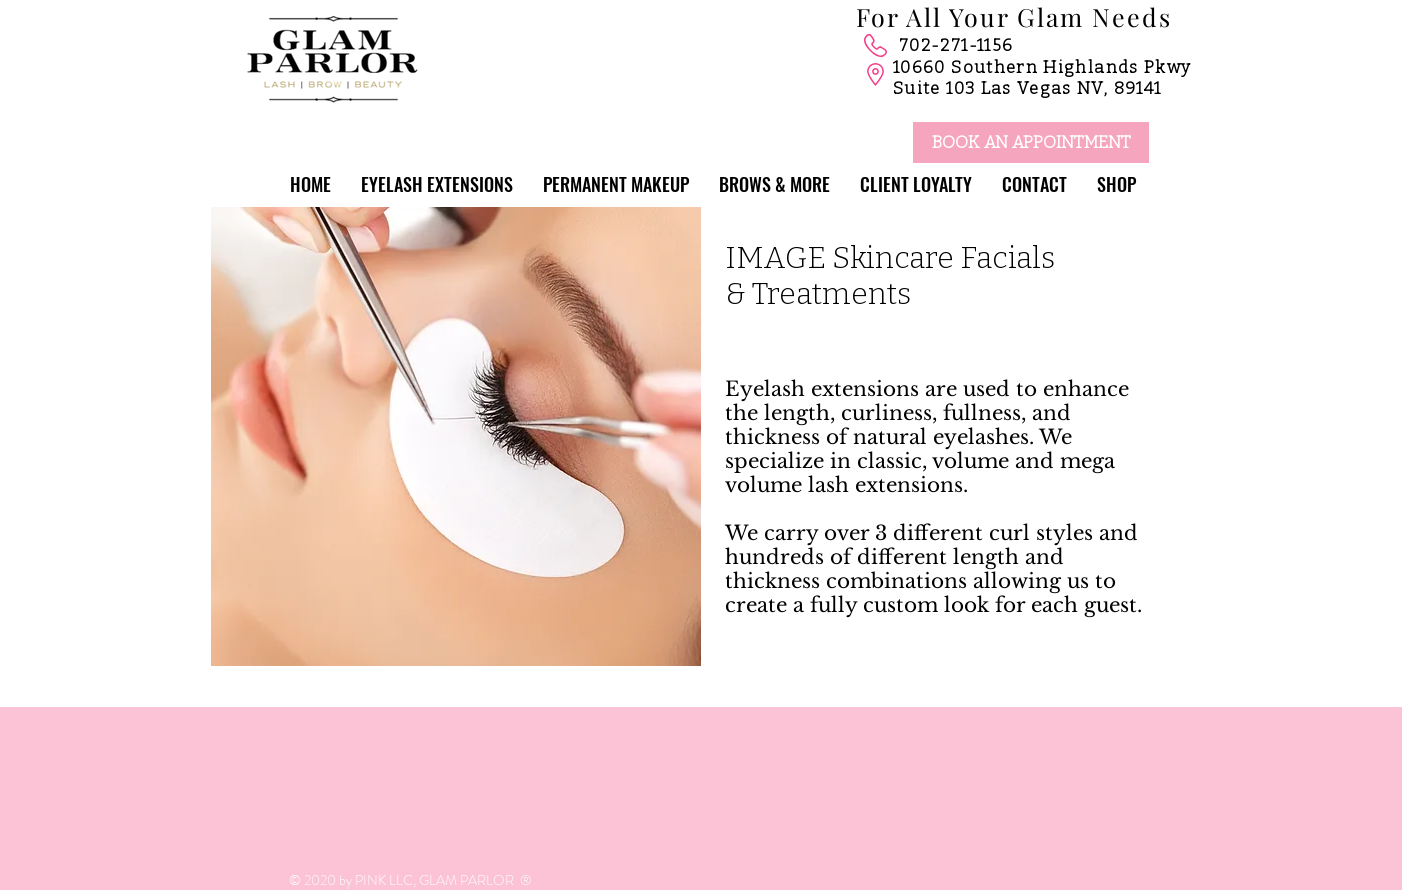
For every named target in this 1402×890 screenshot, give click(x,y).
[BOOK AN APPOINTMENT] (1031, 142)
